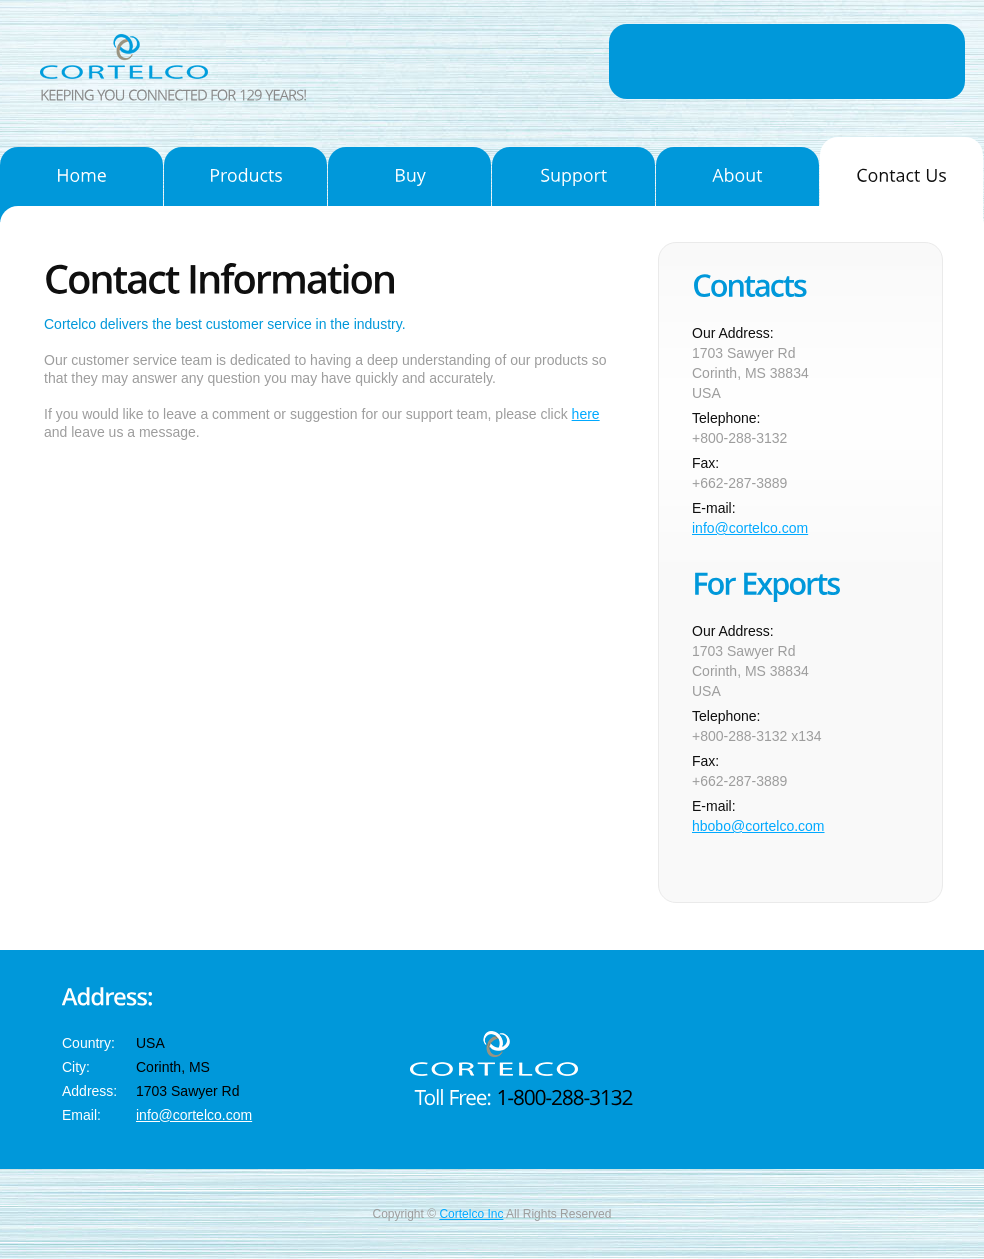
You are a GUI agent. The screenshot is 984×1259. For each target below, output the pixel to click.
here (586, 414)
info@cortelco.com (750, 528)
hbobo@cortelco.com (758, 826)
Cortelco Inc (471, 1214)
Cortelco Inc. (152, 56)
